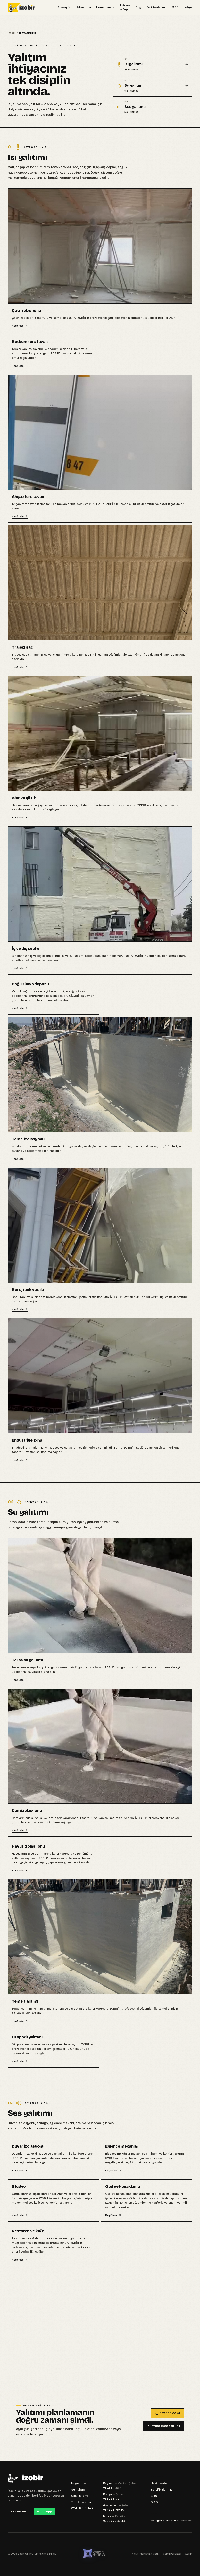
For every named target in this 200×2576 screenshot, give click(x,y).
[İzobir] (25, 2478)
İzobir (11, 32)
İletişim (188, 7)
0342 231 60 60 (113, 2509)
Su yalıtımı (78, 2489)
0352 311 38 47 (113, 2487)
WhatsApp (44, 2511)
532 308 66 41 (167, 2413)
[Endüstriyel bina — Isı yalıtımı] (100, 1375)
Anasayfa (64, 7)
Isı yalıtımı (78, 2483)
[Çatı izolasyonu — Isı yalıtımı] (100, 245)
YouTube (186, 2520)
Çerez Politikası (172, 2553)
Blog (138, 7)
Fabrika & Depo (125, 7)
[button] (100, 246)
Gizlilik (188, 2553)
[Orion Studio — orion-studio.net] (94, 2553)
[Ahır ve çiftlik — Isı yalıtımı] (100, 733)
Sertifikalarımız (156, 7)
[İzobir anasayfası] (29, 7)
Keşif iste (20, 325)
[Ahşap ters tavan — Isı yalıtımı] (100, 432)
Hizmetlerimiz (105, 7)
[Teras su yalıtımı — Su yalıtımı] (100, 1595)
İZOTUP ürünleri (82, 2508)
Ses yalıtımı (79, 2496)
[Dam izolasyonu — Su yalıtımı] (100, 1746)
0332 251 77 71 (113, 2498)
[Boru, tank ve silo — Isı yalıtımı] (100, 1225)
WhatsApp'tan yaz (163, 2425)
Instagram (157, 2520)
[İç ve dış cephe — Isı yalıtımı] (100, 884)
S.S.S (175, 7)
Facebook (172, 2520)
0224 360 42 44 (114, 2521)
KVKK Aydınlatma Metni (145, 2553)
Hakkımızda (83, 7)
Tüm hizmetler (81, 2502)
